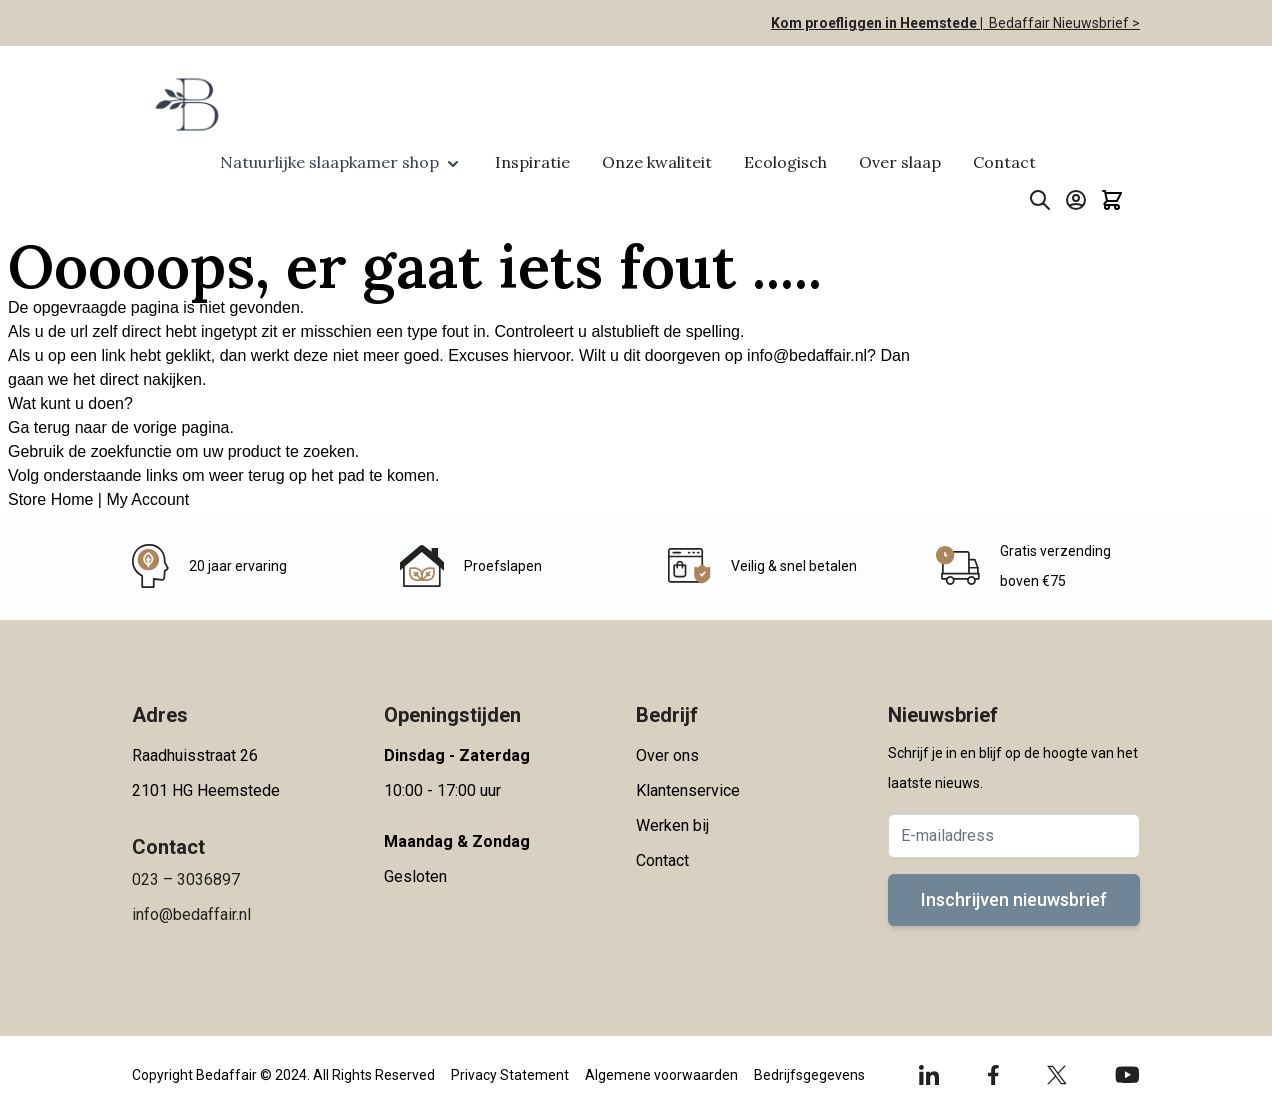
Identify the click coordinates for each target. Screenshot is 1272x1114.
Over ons (667, 755)
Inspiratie (532, 162)
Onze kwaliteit (657, 162)
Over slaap (900, 162)
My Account (147, 499)
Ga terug (39, 427)
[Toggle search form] (1040, 200)
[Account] (1076, 200)
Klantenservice (688, 790)
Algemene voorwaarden (661, 1075)
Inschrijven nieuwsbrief (1014, 899)
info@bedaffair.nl (807, 355)
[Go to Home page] (185, 104)
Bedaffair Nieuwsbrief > (1061, 23)
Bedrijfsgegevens (809, 1075)
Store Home (50, 499)
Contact (1004, 162)
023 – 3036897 (186, 879)
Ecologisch (785, 162)
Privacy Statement (510, 1075)
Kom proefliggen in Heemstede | (877, 23)
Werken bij (672, 825)
